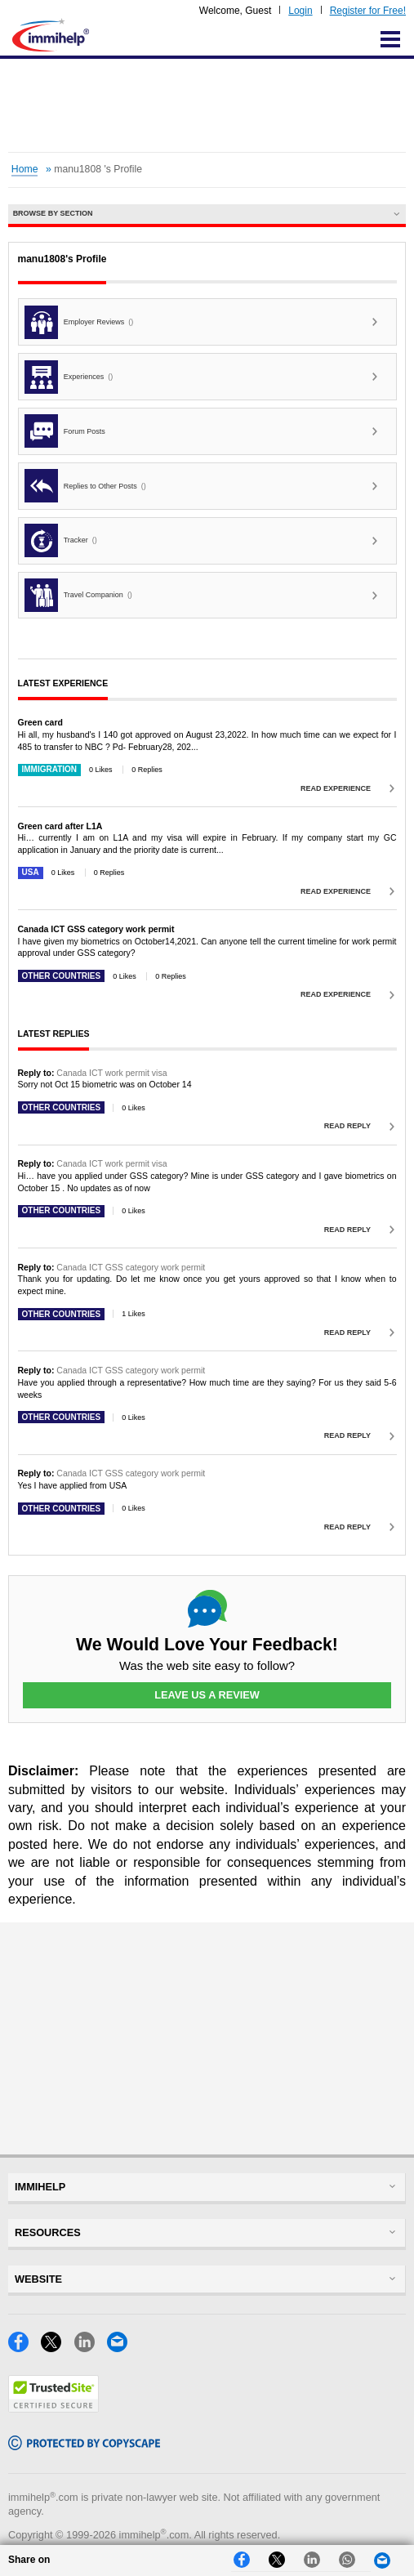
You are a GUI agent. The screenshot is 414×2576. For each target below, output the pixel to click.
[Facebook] (24, 2347)
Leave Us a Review (206, 1695)
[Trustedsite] (53, 2408)
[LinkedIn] (90, 2347)
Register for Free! (368, 10)
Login (300, 10)
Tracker (60, 540)
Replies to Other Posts (85, 485)
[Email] (121, 2347)
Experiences (68, 377)
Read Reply (347, 1126)
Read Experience (335, 788)
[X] (57, 2347)
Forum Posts (64, 431)
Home (24, 169)
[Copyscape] (84, 2445)
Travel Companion (78, 595)
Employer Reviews (78, 322)
